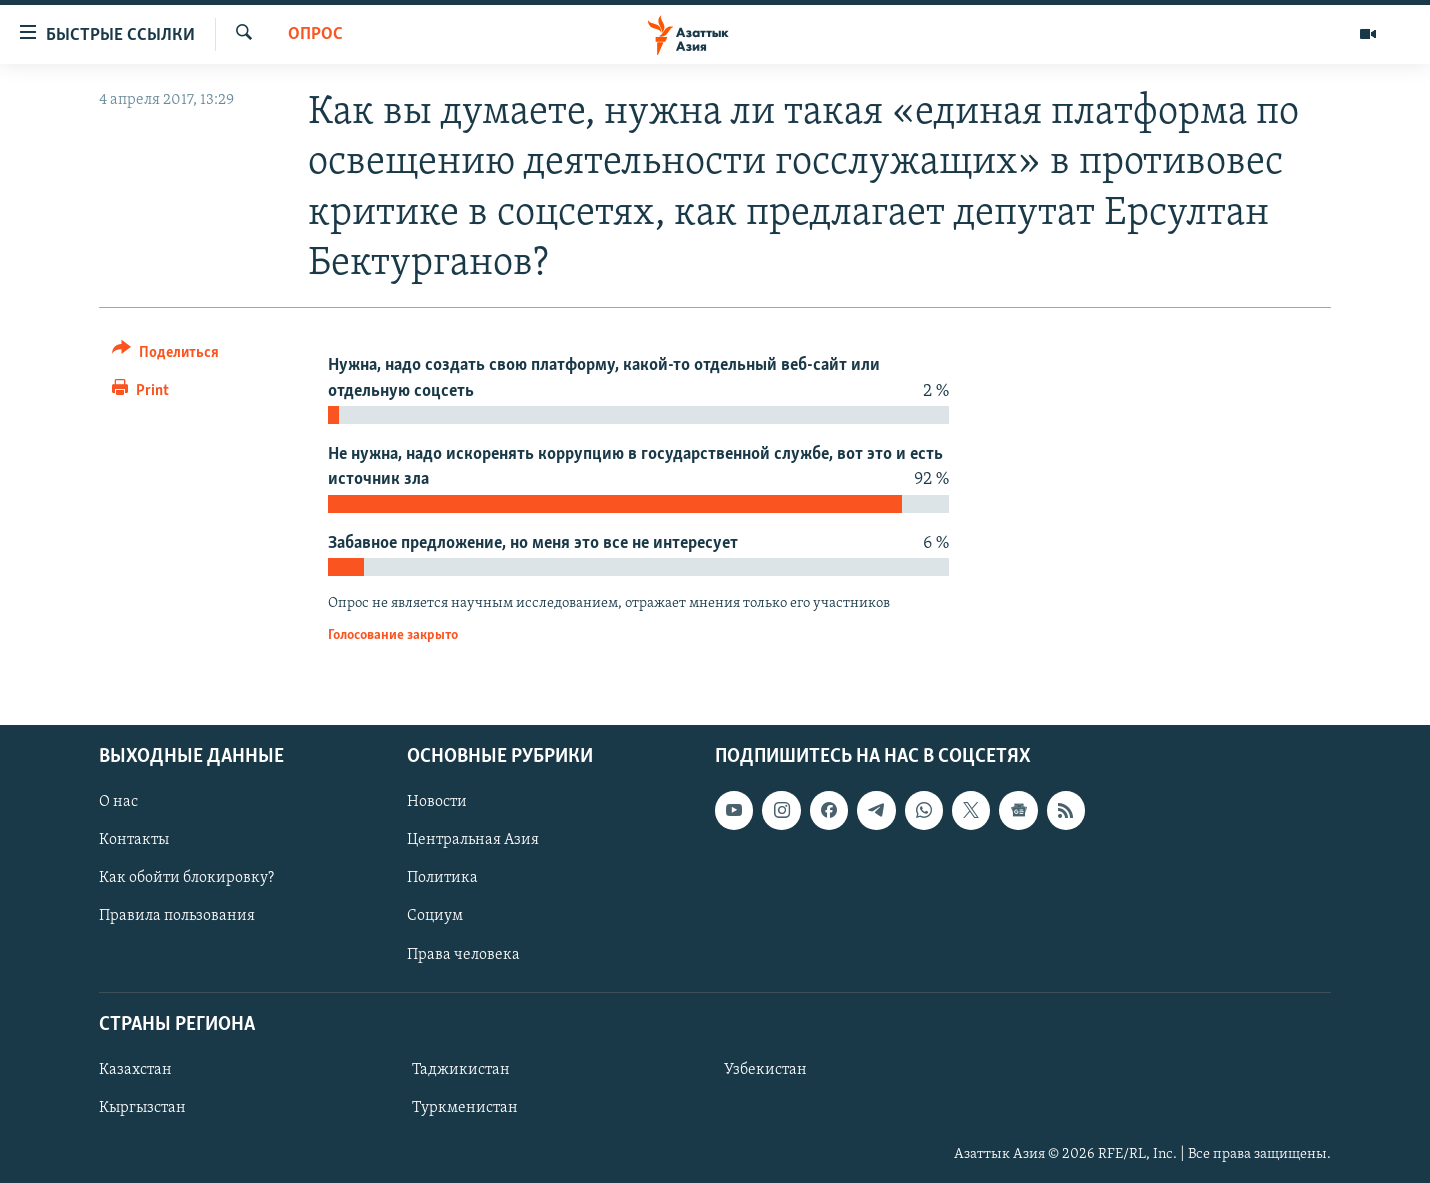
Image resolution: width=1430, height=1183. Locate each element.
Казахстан (135, 1070)
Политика (442, 878)
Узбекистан (765, 1070)
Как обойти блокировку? (186, 878)
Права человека (463, 954)
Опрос (315, 34)
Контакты (134, 840)
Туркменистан (465, 1108)
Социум (435, 916)
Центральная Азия (473, 840)
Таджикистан (461, 1070)
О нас (118, 802)
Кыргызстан (142, 1108)
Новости (437, 802)
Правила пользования (177, 916)
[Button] (165, 355)
